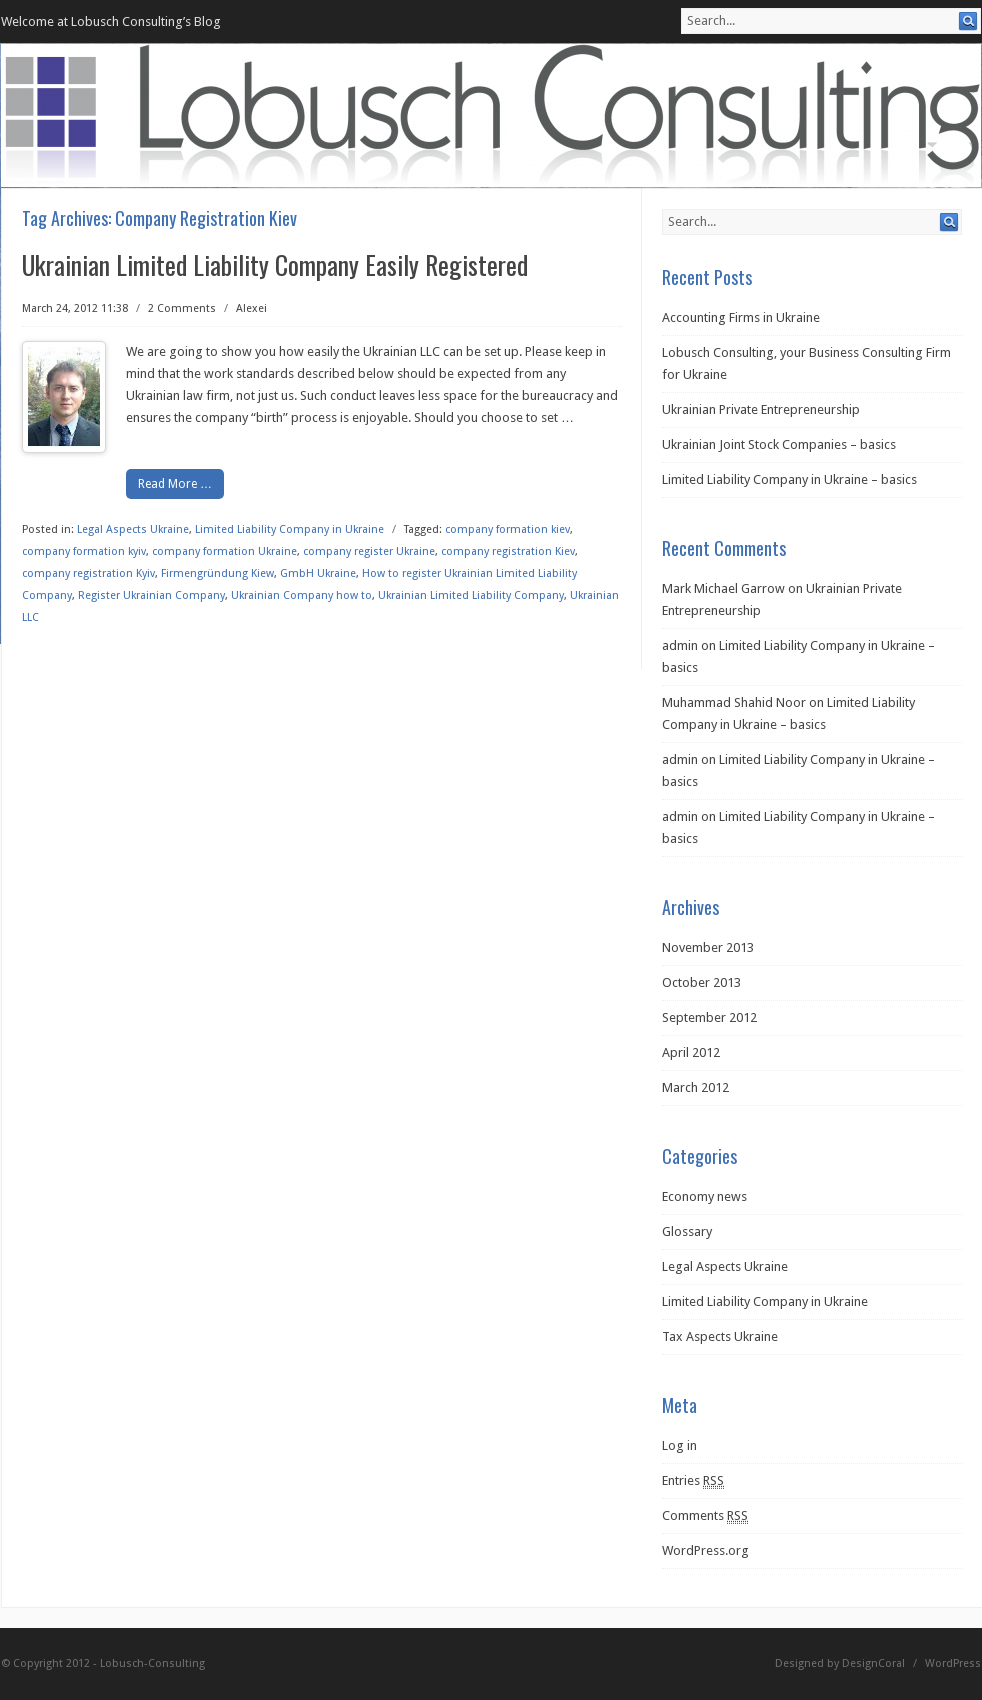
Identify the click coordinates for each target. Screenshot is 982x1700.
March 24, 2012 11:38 (75, 308)
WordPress (953, 1663)
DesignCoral (873, 1663)
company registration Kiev (508, 551)
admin (680, 645)
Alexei (251, 308)
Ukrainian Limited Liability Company (471, 595)
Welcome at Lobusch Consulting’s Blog (111, 21)
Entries (693, 1481)
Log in (679, 1445)
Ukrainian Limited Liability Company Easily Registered (275, 264)
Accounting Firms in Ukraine (741, 317)
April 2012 (691, 1052)
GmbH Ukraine (318, 573)
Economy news (704, 1196)
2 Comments (182, 308)
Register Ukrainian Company (151, 595)
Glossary (687, 1231)
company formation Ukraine (224, 551)
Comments (705, 1516)
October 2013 (701, 982)
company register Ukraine (369, 551)
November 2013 (708, 947)
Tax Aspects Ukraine (720, 1336)
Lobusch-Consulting (152, 1663)
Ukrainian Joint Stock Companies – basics (779, 444)
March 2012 (695, 1087)
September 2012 (709, 1017)
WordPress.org (705, 1550)
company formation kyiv (84, 551)
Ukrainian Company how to (301, 595)
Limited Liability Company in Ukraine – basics (789, 479)
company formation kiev (507, 529)
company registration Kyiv (88, 573)
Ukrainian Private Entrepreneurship (761, 409)
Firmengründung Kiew (217, 573)
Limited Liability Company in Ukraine (289, 529)
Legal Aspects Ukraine (133, 529)
